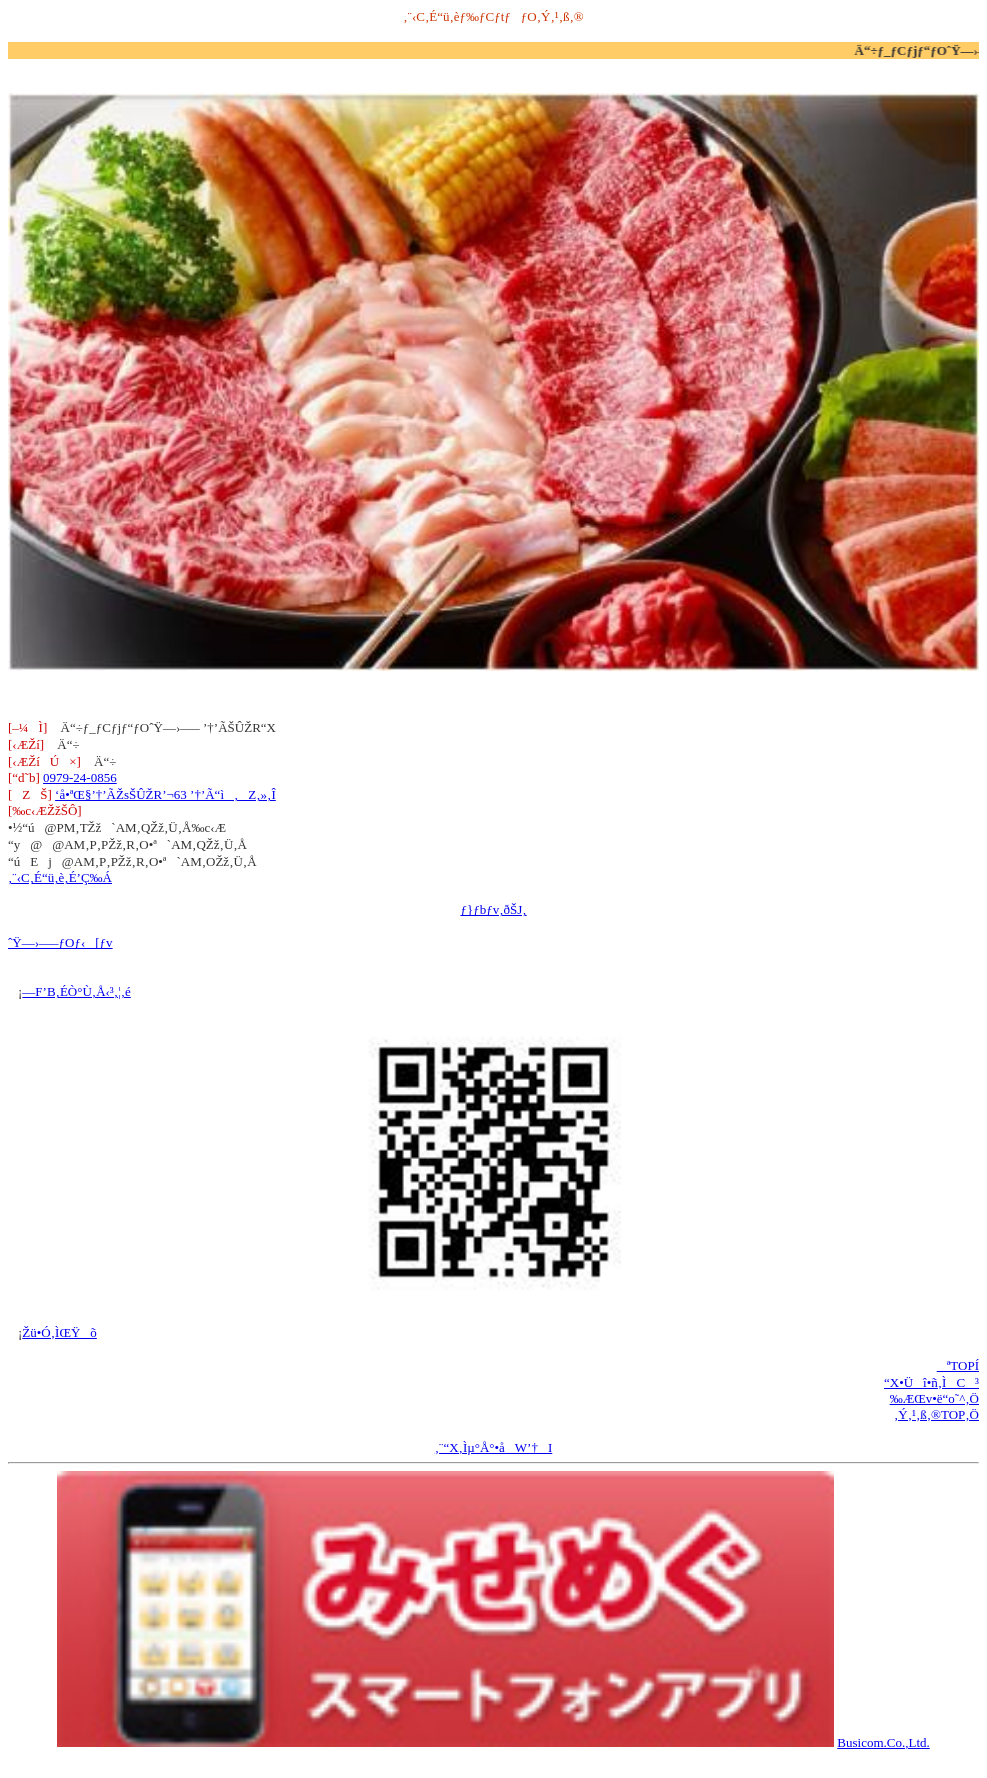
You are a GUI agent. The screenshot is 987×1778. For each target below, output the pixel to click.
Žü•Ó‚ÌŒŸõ (59, 1332)
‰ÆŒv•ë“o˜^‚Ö (934, 1398)
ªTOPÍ (958, 1365)
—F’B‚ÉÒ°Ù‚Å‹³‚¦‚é (76, 991)
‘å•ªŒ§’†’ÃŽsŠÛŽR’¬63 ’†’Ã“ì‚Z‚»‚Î (165, 794)
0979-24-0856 (80, 777)
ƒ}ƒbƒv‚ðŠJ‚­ (493, 909)
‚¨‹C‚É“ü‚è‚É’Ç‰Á (60, 877)
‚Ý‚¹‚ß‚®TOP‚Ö (936, 1414)
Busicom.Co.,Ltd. (883, 1742)
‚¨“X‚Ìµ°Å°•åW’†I (494, 1447)
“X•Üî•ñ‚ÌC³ (931, 1382)
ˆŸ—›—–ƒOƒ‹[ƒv (60, 942)
